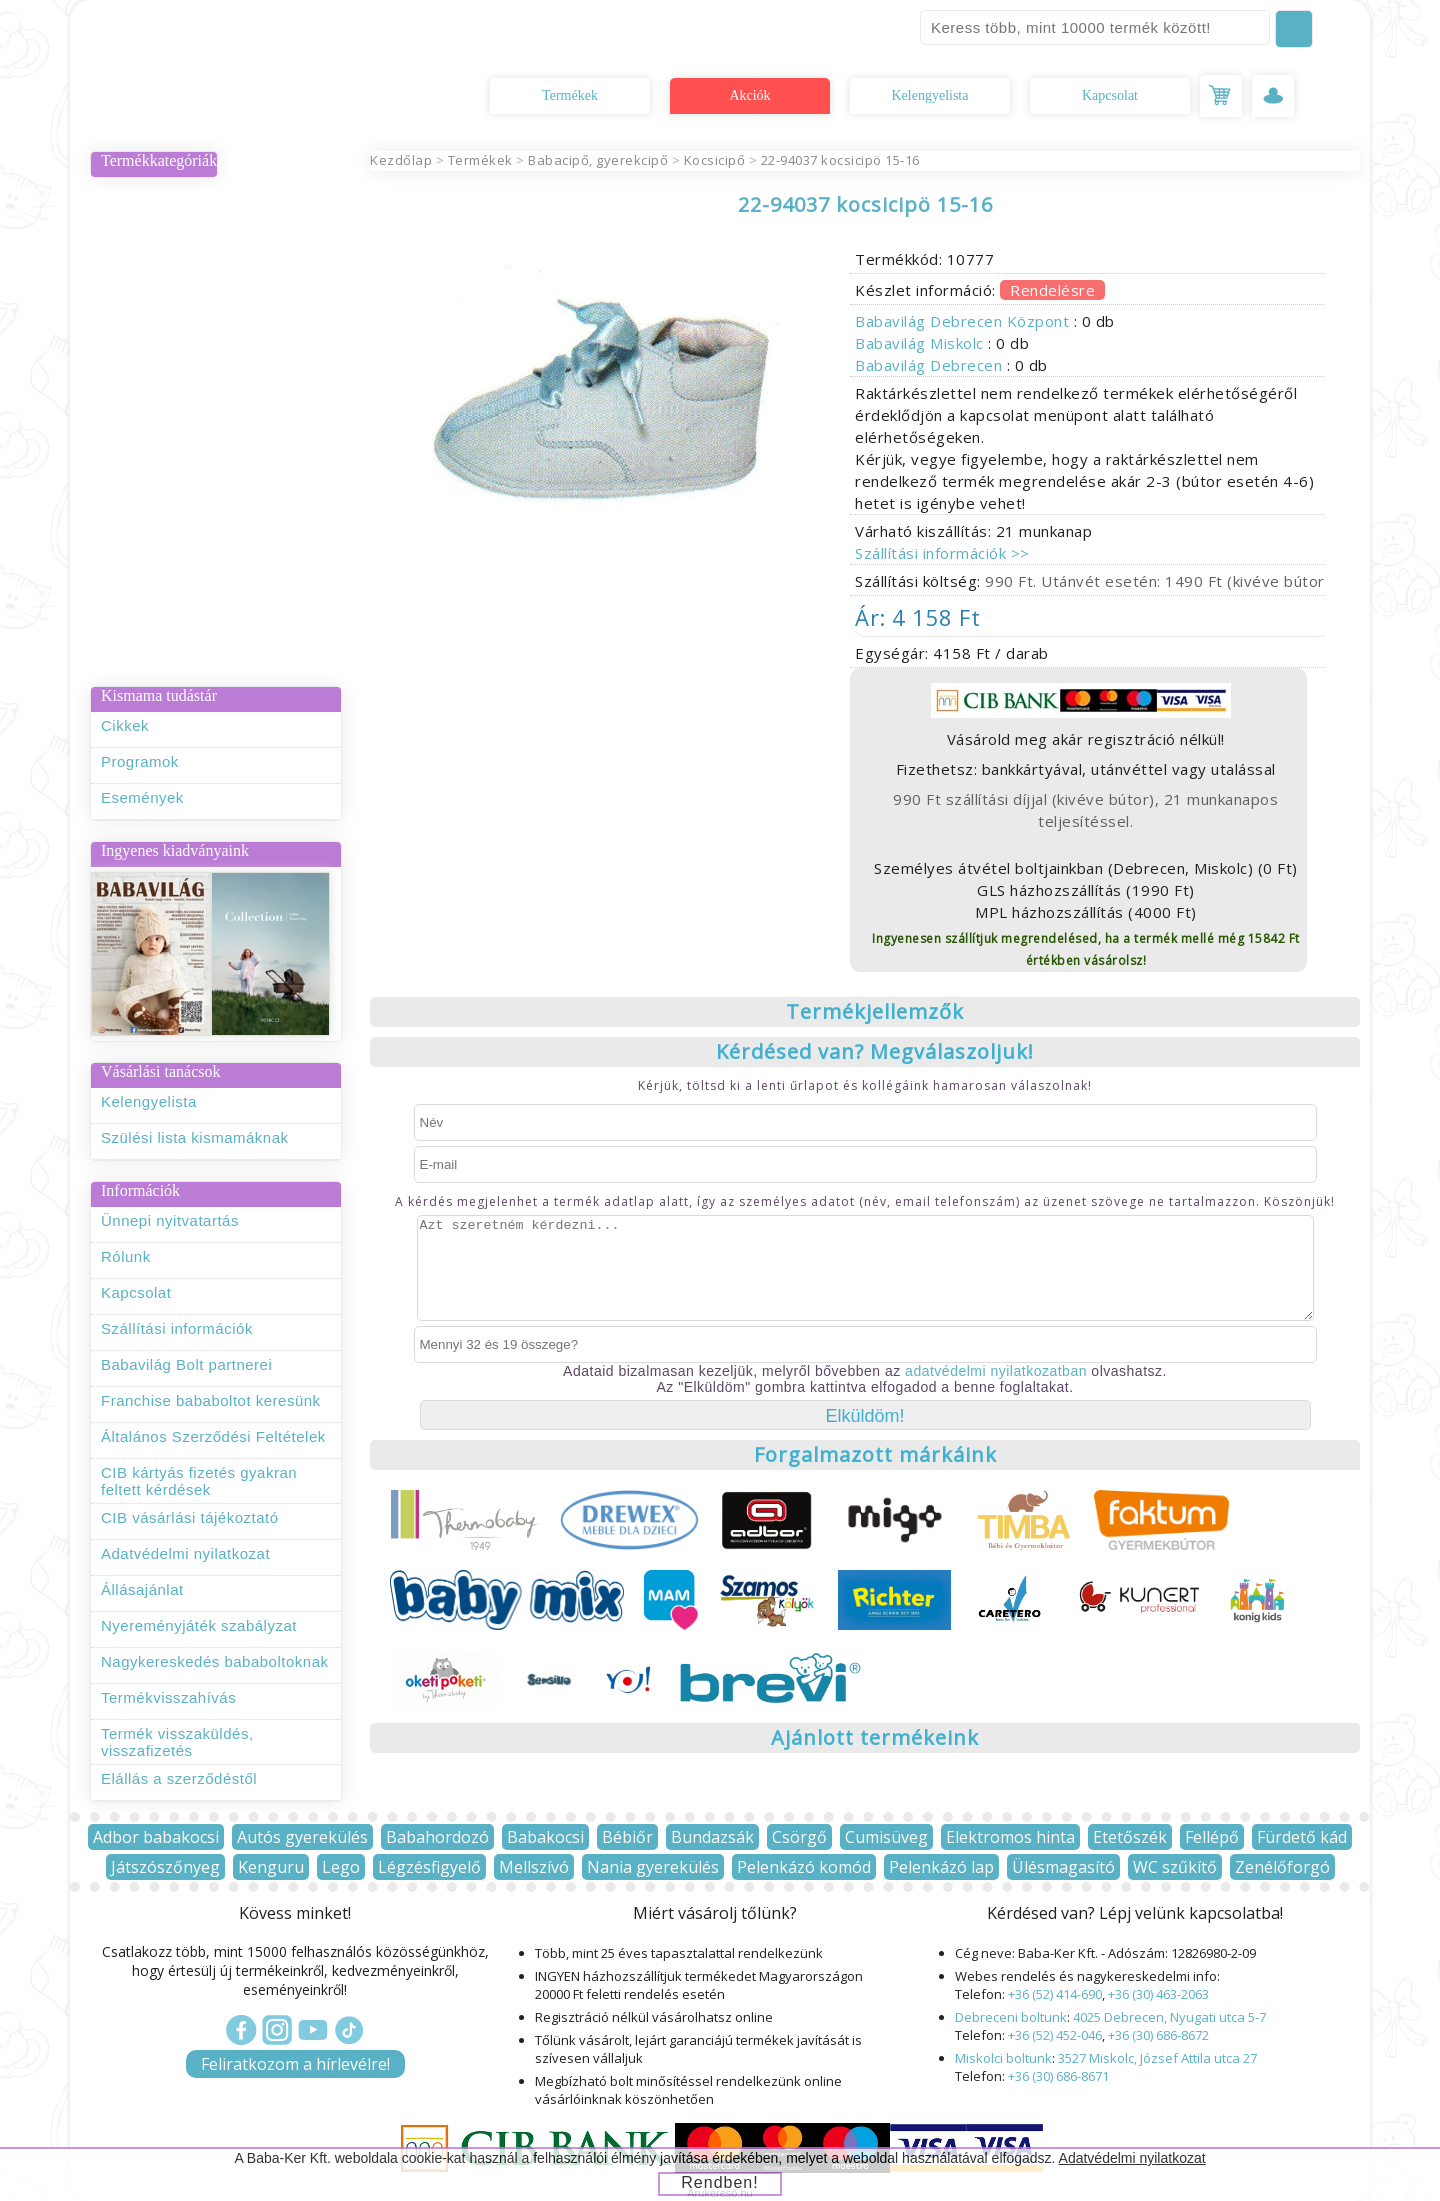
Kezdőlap (401, 160)
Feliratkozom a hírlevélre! (295, 2064)
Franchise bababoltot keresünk (211, 1400)
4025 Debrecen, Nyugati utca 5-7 (1169, 2017)
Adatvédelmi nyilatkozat (185, 1553)
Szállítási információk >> (942, 553)
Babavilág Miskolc (921, 343)
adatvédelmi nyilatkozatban (996, 1371)
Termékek (570, 95)
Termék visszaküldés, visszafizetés (177, 1742)
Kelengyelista (930, 95)
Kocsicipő (715, 160)
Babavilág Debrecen (931, 365)
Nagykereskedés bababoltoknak (214, 1661)
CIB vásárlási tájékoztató (190, 1517)
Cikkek (125, 725)
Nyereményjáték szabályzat (199, 1625)
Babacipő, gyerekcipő (598, 160)
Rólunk (126, 1256)
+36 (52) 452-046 (1055, 2035)
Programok (140, 761)
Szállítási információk (177, 1328)
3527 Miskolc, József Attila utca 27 (1157, 2058)
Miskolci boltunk (1003, 2058)
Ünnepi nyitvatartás (170, 1220)
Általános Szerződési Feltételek (213, 1436)
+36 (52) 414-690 (1055, 1994)
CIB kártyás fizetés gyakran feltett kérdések (199, 1481)
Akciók (749, 95)
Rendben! (719, 2182)
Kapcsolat (1110, 95)
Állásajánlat (142, 1589)
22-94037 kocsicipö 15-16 (840, 160)
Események (142, 797)
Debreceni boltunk (1011, 2017)
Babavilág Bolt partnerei (186, 1364)
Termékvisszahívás (168, 1697)
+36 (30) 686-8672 (1158, 2035)
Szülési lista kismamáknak (195, 1137)
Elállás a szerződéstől (179, 1778)
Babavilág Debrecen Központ (964, 321)
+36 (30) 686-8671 (1058, 2076)
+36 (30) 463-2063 (1158, 1994)
